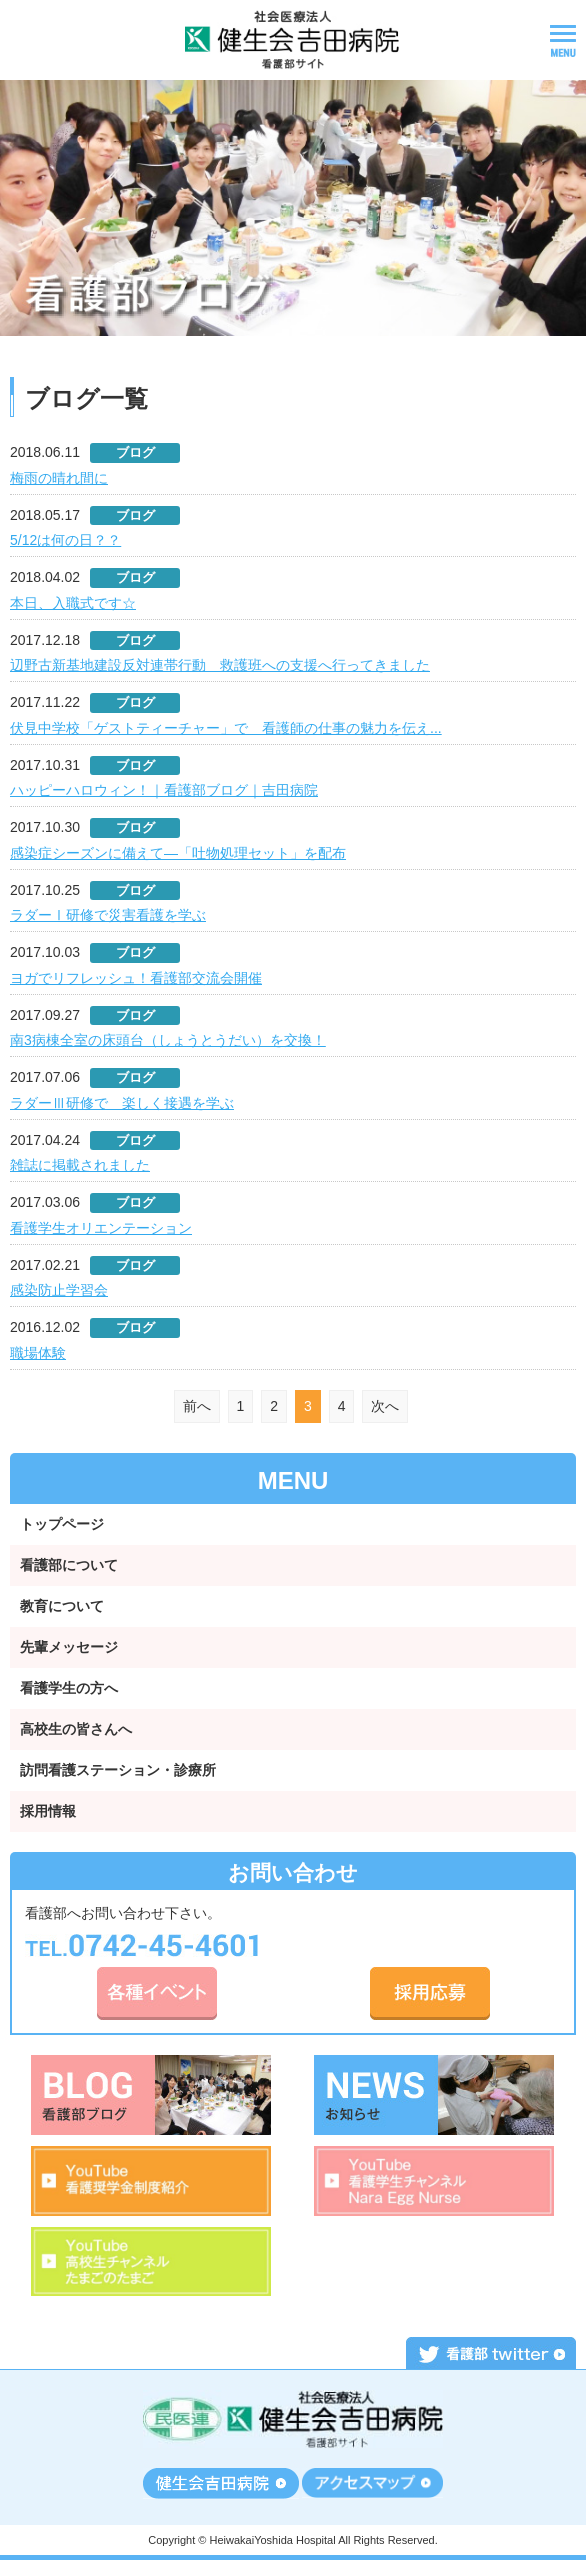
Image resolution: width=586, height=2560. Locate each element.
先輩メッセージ (69, 1647)
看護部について (69, 1565)
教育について (62, 1606)
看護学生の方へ (69, 1688)
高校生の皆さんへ (76, 1729)
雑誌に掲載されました (80, 1165)
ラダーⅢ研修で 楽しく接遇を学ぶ (122, 1103)
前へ (197, 1406)
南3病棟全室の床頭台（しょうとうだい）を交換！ (168, 1040)
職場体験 (38, 1353)
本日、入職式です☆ (73, 603)
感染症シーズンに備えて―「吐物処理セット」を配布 (178, 853)
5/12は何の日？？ (65, 540)
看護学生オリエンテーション (101, 1228)
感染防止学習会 (59, 1290)
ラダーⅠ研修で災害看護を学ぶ (108, 915)
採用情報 (48, 1811)
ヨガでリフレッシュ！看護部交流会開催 (136, 978)
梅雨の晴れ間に (59, 478)
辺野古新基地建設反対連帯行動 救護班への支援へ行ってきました (220, 665)
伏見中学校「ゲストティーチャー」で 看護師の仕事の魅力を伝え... (226, 728)
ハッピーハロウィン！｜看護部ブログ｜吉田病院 (164, 790)
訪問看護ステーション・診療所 (118, 1770)
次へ (385, 1406)
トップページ (62, 1524)
